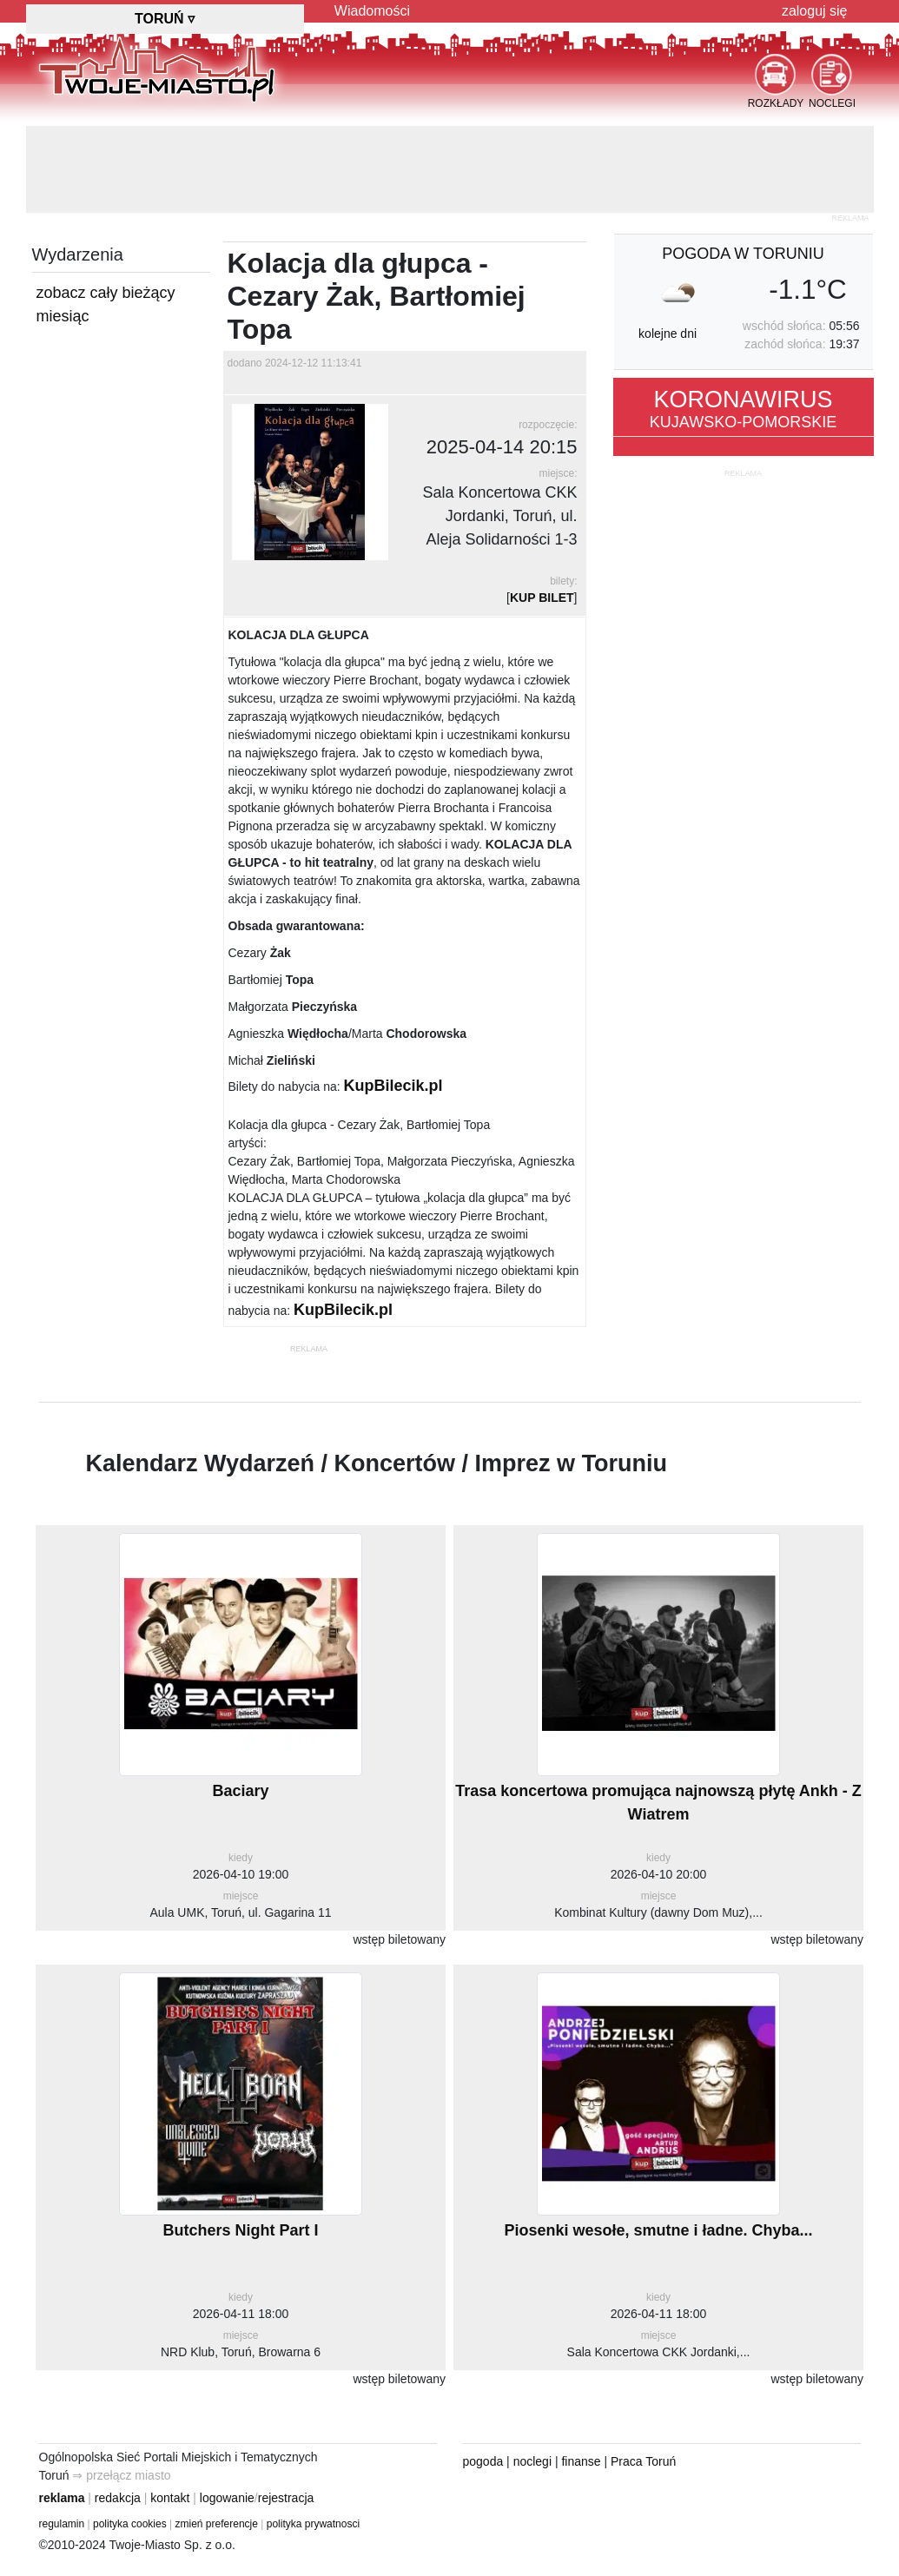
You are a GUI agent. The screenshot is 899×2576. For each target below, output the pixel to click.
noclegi (532, 2461)
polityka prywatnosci (313, 2524)
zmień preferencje (216, 2524)
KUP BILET (542, 597)
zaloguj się (815, 10)
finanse (580, 2461)
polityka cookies (130, 2524)
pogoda (483, 2461)
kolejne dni (667, 333)
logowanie (227, 2498)
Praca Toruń (643, 2461)
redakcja (118, 2498)
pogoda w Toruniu (742, 253)
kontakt (169, 2498)
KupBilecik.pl (393, 1085)
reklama (62, 2498)
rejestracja (286, 2498)
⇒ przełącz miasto (121, 2475)
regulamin (62, 2524)
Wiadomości (372, 10)
